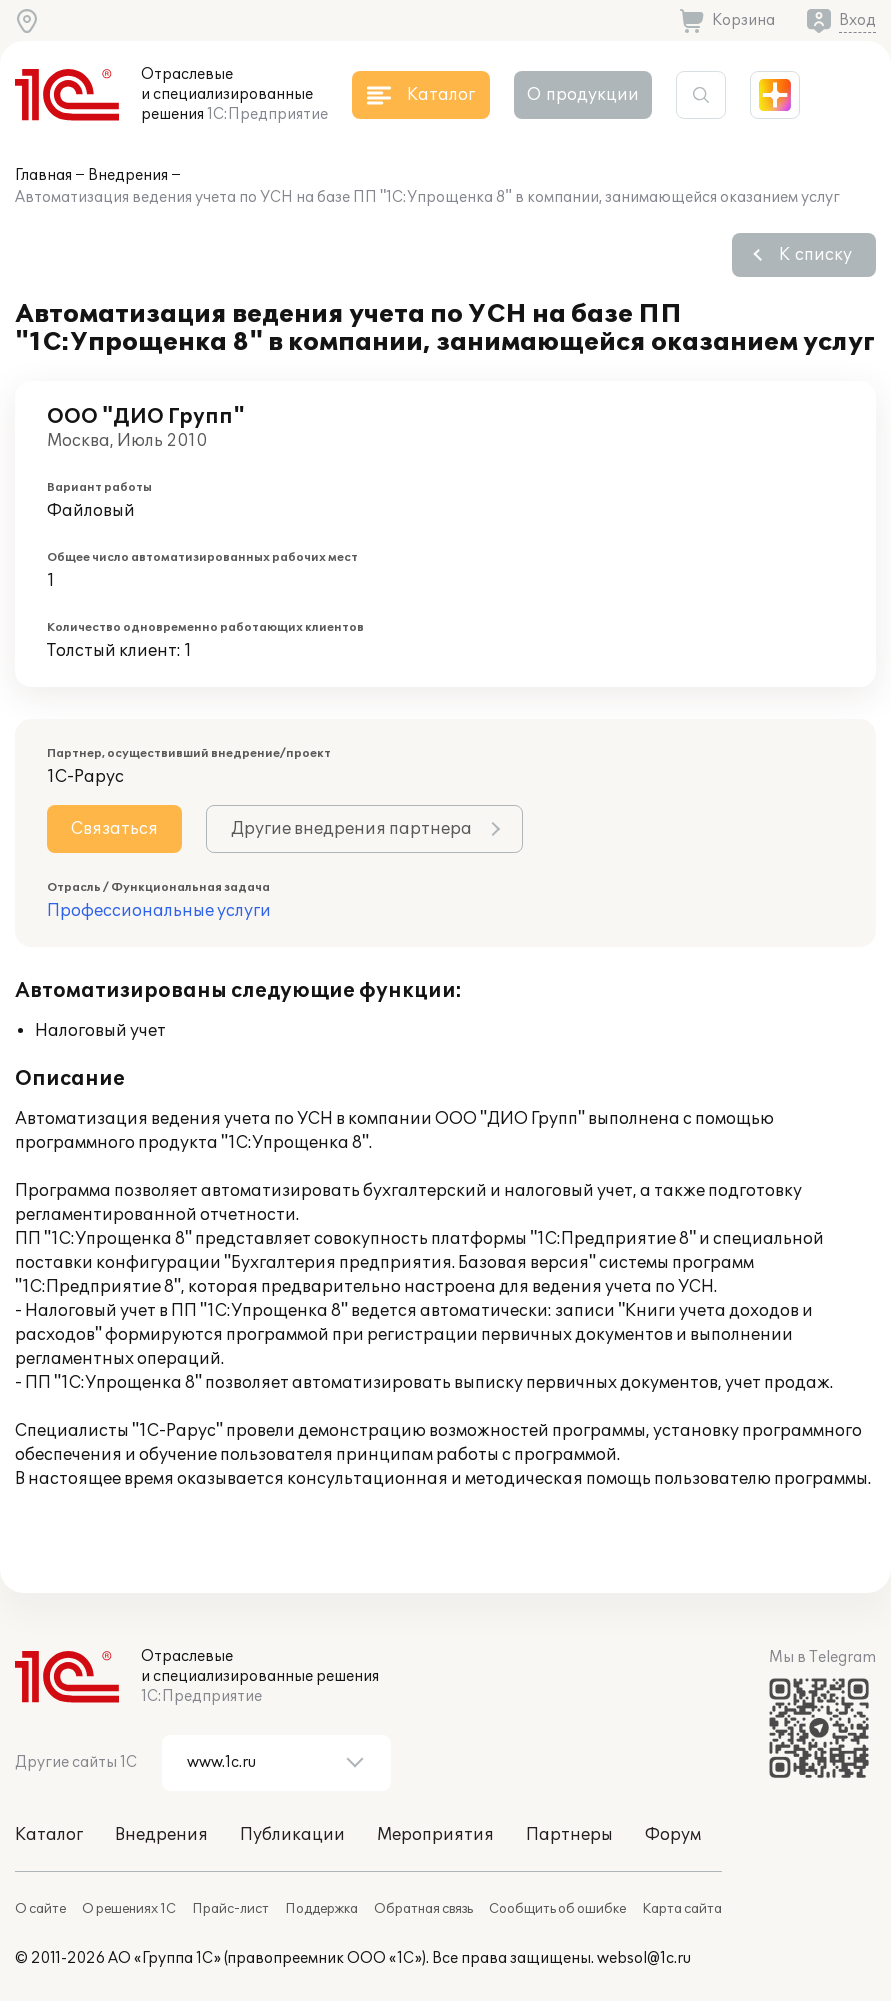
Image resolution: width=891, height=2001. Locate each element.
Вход (857, 20)
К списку (815, 255)
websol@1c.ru (644, 1958)
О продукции (583, 95)
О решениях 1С (129, 1909)
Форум (673, 1835)
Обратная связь (423, 1909)
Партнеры (569, 1835)
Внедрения (128, 175)
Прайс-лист (230, 1909)
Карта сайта (682, 1909)
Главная (43, 175)
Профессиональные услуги (159, 911)
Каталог (49, 1835)
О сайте (40, 1909)
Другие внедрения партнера (351, 829)
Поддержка (321, 1909)
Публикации (292, 1835)
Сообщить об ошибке (557, 1909)
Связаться (114, 829)
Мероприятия (435, 1835)
